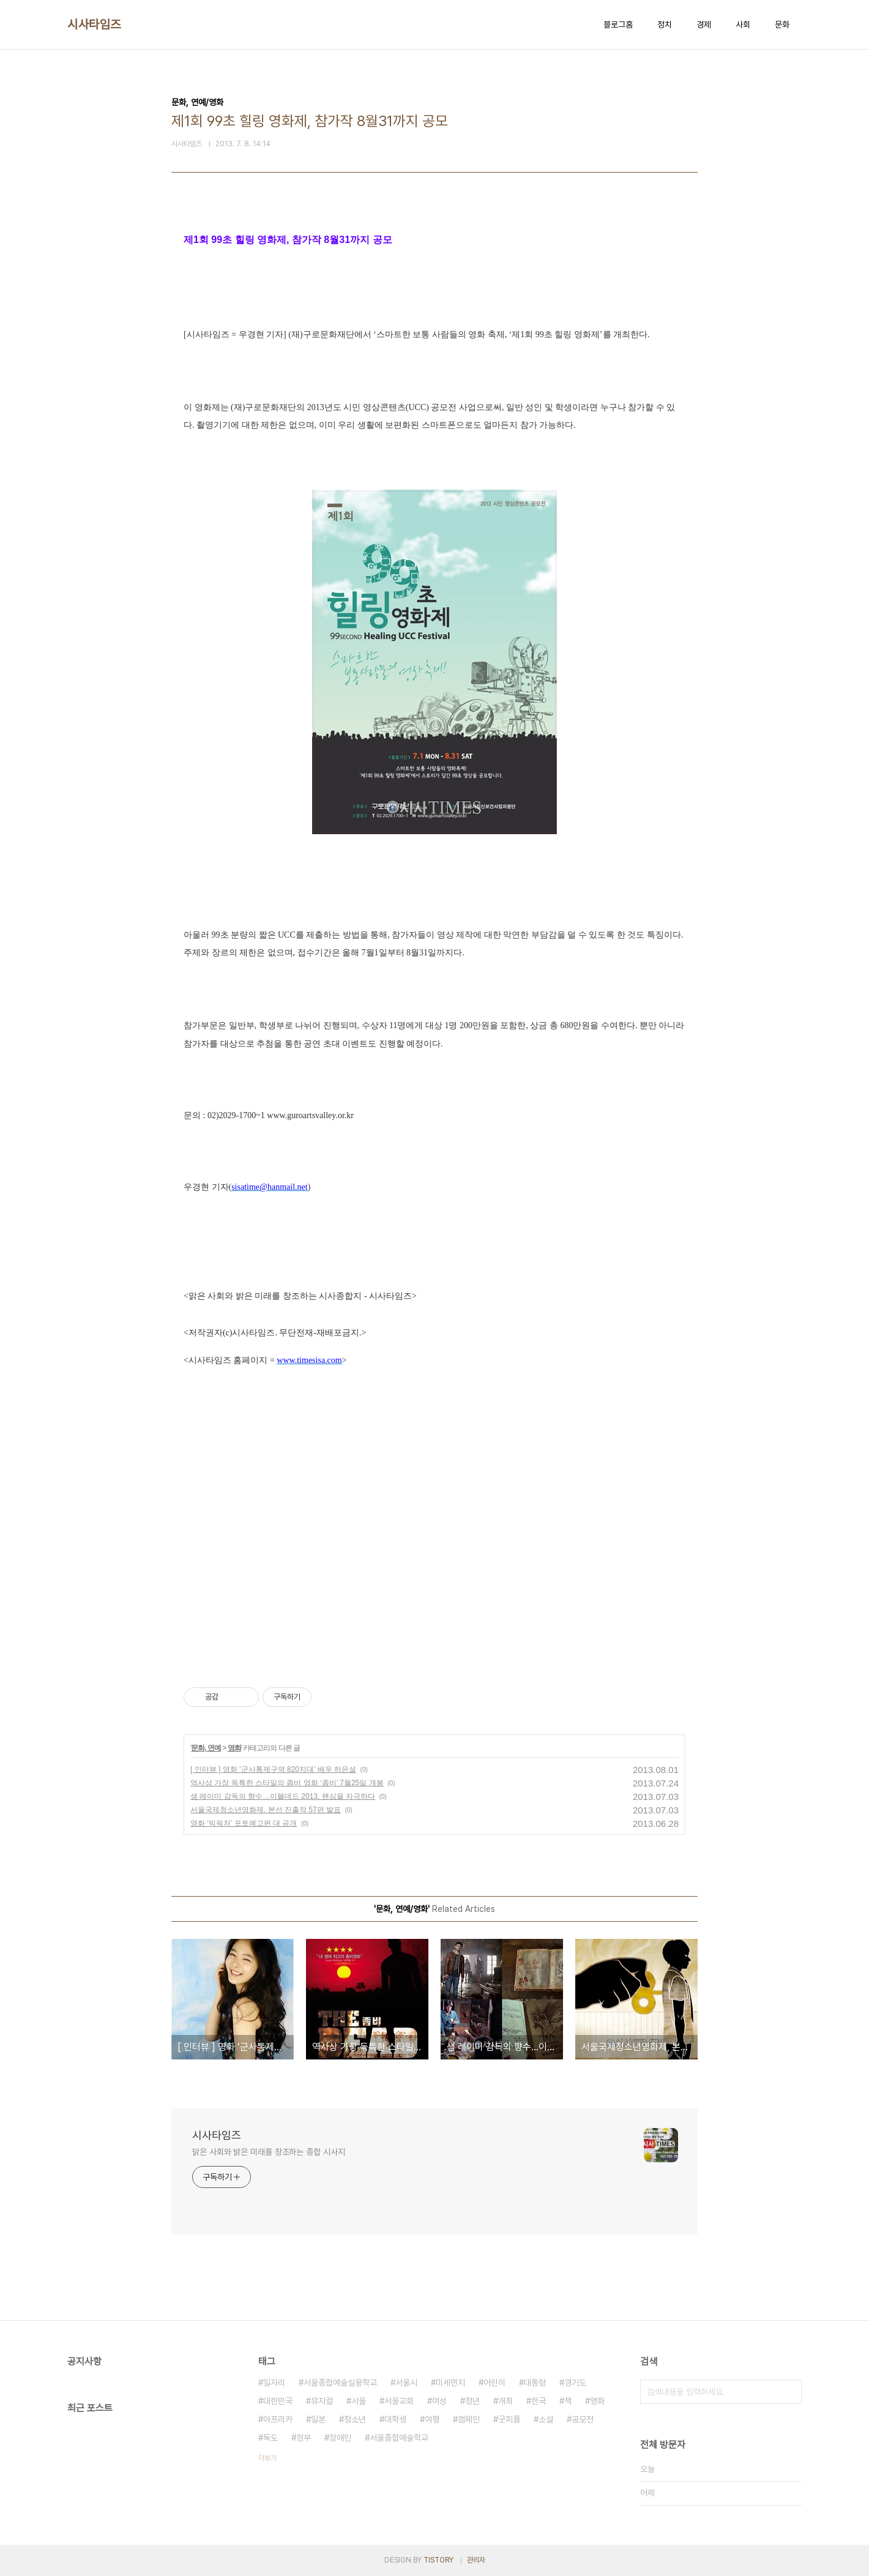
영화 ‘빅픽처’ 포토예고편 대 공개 (243, 1823)
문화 (782, 24)
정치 (664, 24)
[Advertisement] (434, 1549)
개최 (505, 2401)
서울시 (406, 2382)
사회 (743, 24)
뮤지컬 (322, 2401)
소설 (546, 2419)
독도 (270, 2438)
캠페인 (469, 2419)
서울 (358, 2401)
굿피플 (509, 2419)
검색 (789, 2391)
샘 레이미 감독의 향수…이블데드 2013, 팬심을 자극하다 (282, 1796)
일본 (318, 2419)
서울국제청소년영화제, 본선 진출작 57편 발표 (265, 1809)
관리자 (476, 2560)
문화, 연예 (206, 1748)
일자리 (274, 2382)
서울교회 (399, 2401)
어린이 (494, 2382)
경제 (703, 24)
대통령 (535, 2382)
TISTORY (438, 2560)
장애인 (340, 2438)
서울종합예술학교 (399, 2438)
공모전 (583, 2419)
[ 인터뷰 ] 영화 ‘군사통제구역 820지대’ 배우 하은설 (273, 1769)
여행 (432, 2419)
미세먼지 (450, 2382)
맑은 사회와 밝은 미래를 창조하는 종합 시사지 (268, 2152)
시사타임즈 (94, 24)
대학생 (395, 2419)
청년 (472, 2401)
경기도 (575, 2382)
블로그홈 (618, 24)
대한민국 (278, 2401)
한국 (538, 2401)
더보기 (267, 2458)
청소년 (355, 2419)
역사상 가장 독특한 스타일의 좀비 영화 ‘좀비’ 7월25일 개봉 (287, 1783)
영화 (234, 1748)
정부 (303, 2438)
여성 (439, 2401)
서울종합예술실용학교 (340, 2382)
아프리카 (278, 2419)
